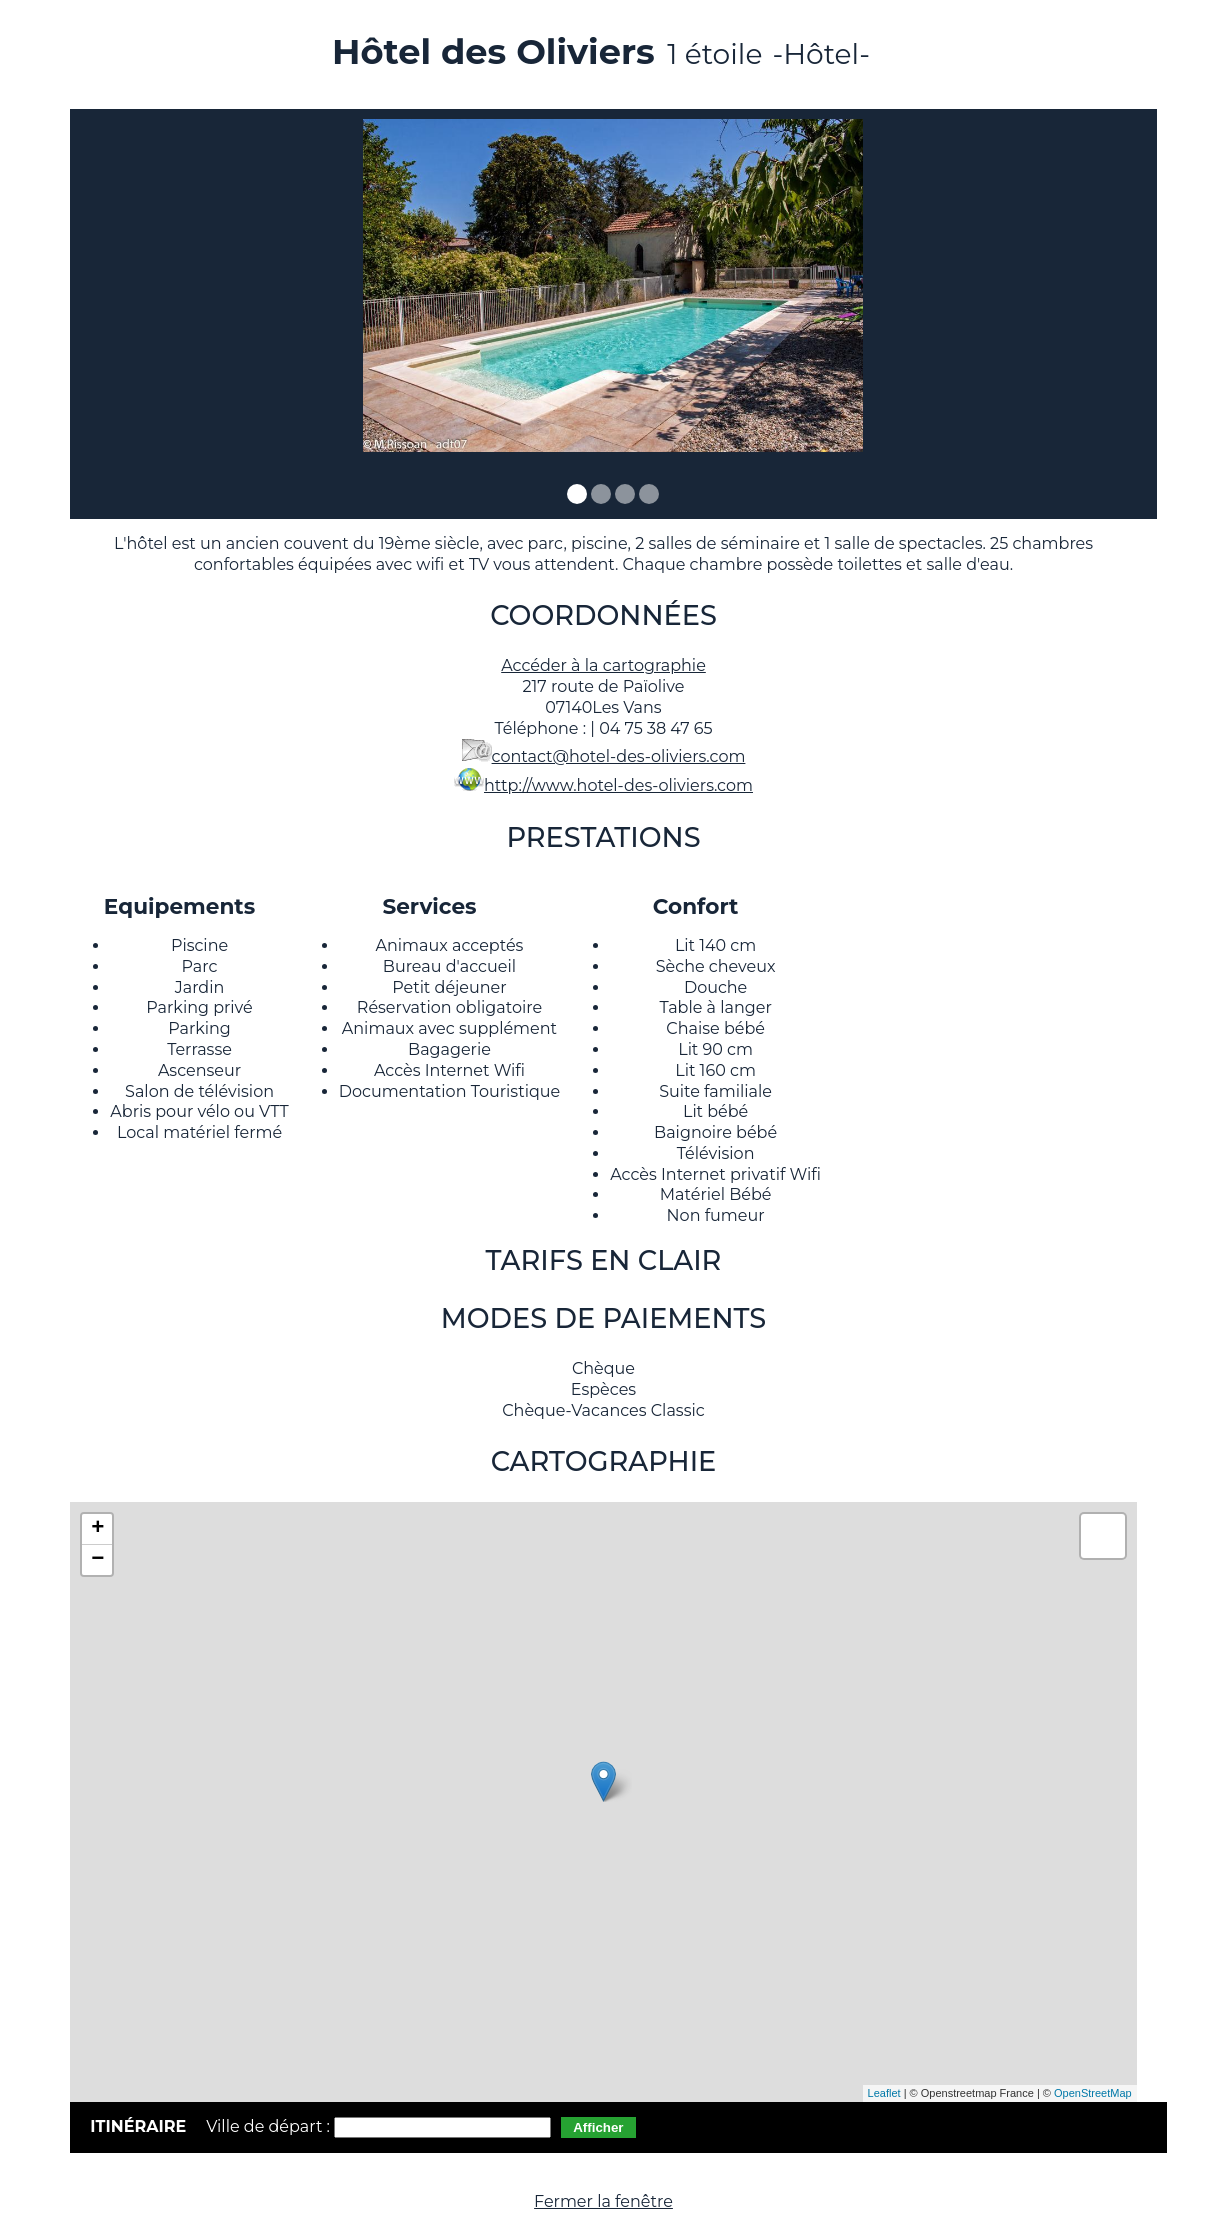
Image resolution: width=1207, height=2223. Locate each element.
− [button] (97, 1560)
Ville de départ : (270, 2126)
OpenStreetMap (1093, 2093)
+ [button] (97, 1529)
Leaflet (884, 2093)
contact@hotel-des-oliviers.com (619, 756)
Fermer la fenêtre (603, 2201)
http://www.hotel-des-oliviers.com (618, 785)
